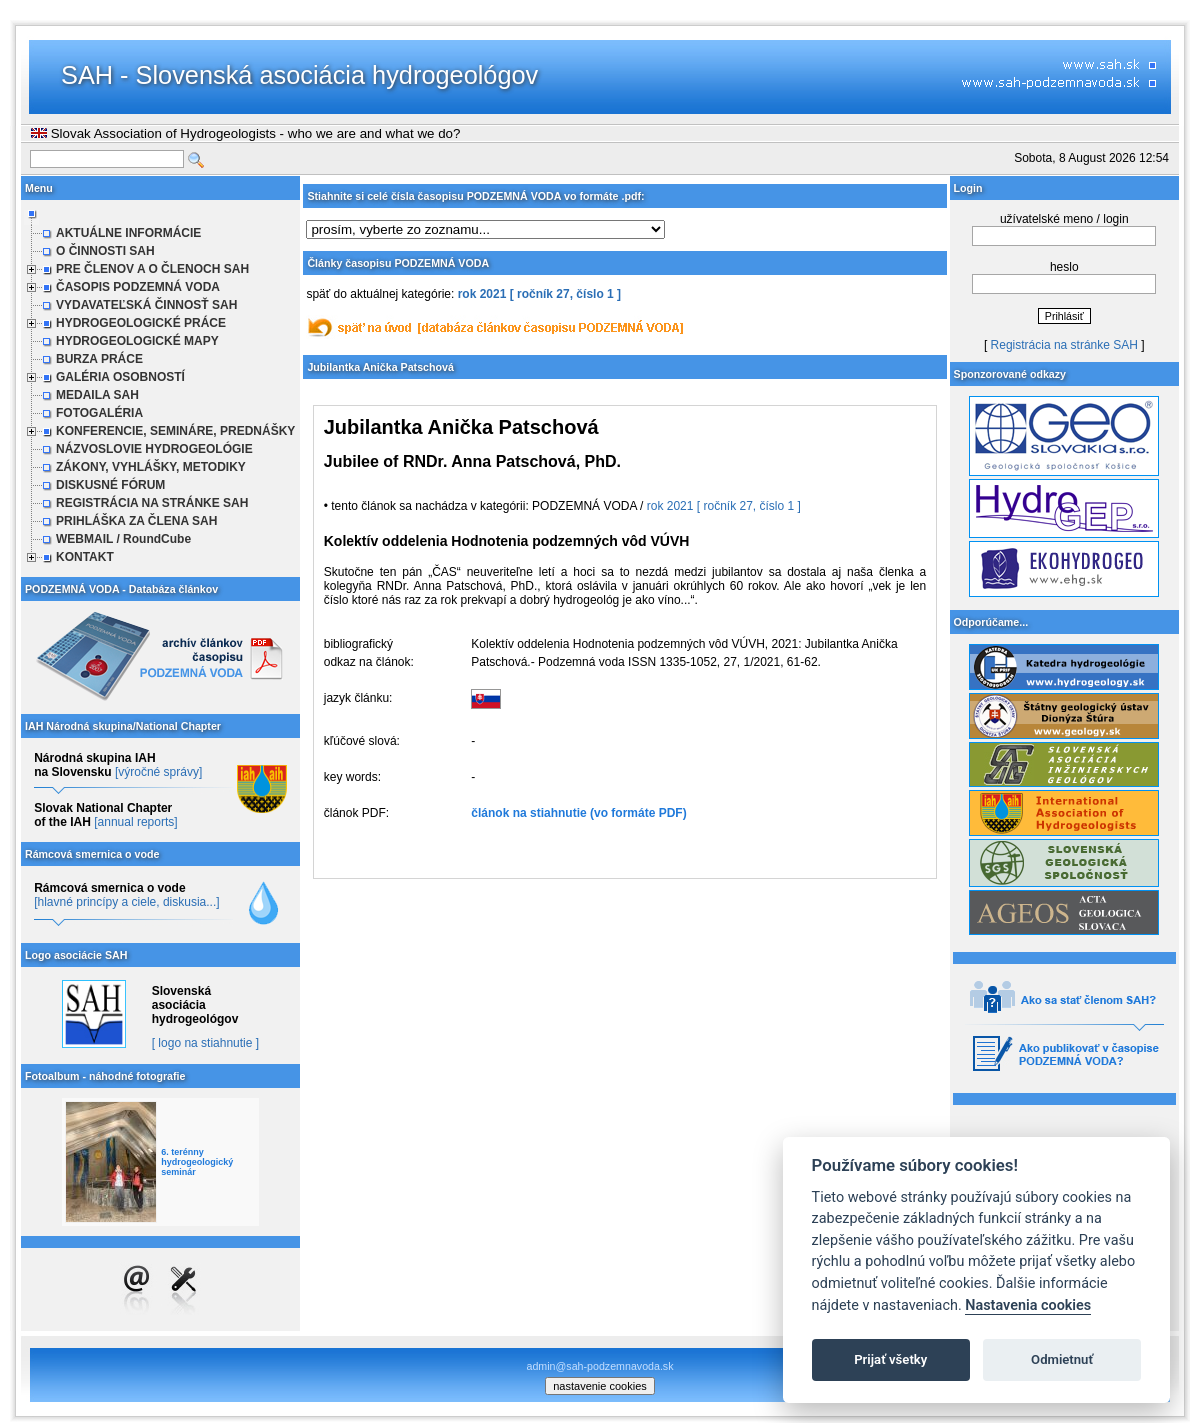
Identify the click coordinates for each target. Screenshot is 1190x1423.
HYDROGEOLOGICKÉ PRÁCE (141, 323)
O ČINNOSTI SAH (105, 251)
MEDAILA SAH (97, 395)
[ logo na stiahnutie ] (205, 1043)
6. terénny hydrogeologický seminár (197, 1162)
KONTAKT (85, 557)
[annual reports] (135, 822)
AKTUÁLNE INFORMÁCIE (128, 233)
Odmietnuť (1062, 1359)
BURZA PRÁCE (99, 359)
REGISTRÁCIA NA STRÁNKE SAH (152, 503)
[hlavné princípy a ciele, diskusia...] (126, 902)
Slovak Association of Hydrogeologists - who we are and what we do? (245, 133)
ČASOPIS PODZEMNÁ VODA (138, 287)
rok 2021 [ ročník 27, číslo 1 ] (539, 294)
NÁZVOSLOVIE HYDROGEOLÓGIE (154, 449)
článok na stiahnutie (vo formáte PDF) (578, 813)
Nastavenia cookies (1028, 1305)
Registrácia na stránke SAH (1064, 345)
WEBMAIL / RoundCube (123, 539)
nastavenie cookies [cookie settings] (600, 1386)
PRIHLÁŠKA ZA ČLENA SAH (136, 521)
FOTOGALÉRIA (99, 413)
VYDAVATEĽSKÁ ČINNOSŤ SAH (146, 305)
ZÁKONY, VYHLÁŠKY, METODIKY (151, 467)
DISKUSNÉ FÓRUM (110, 485)
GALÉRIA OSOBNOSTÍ (120, 377)
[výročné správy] (158, 772)
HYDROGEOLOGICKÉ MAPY (137, 341)
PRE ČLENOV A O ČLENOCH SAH (152, 269)
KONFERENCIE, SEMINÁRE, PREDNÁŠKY (175, 431)
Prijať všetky (890, 1359)
